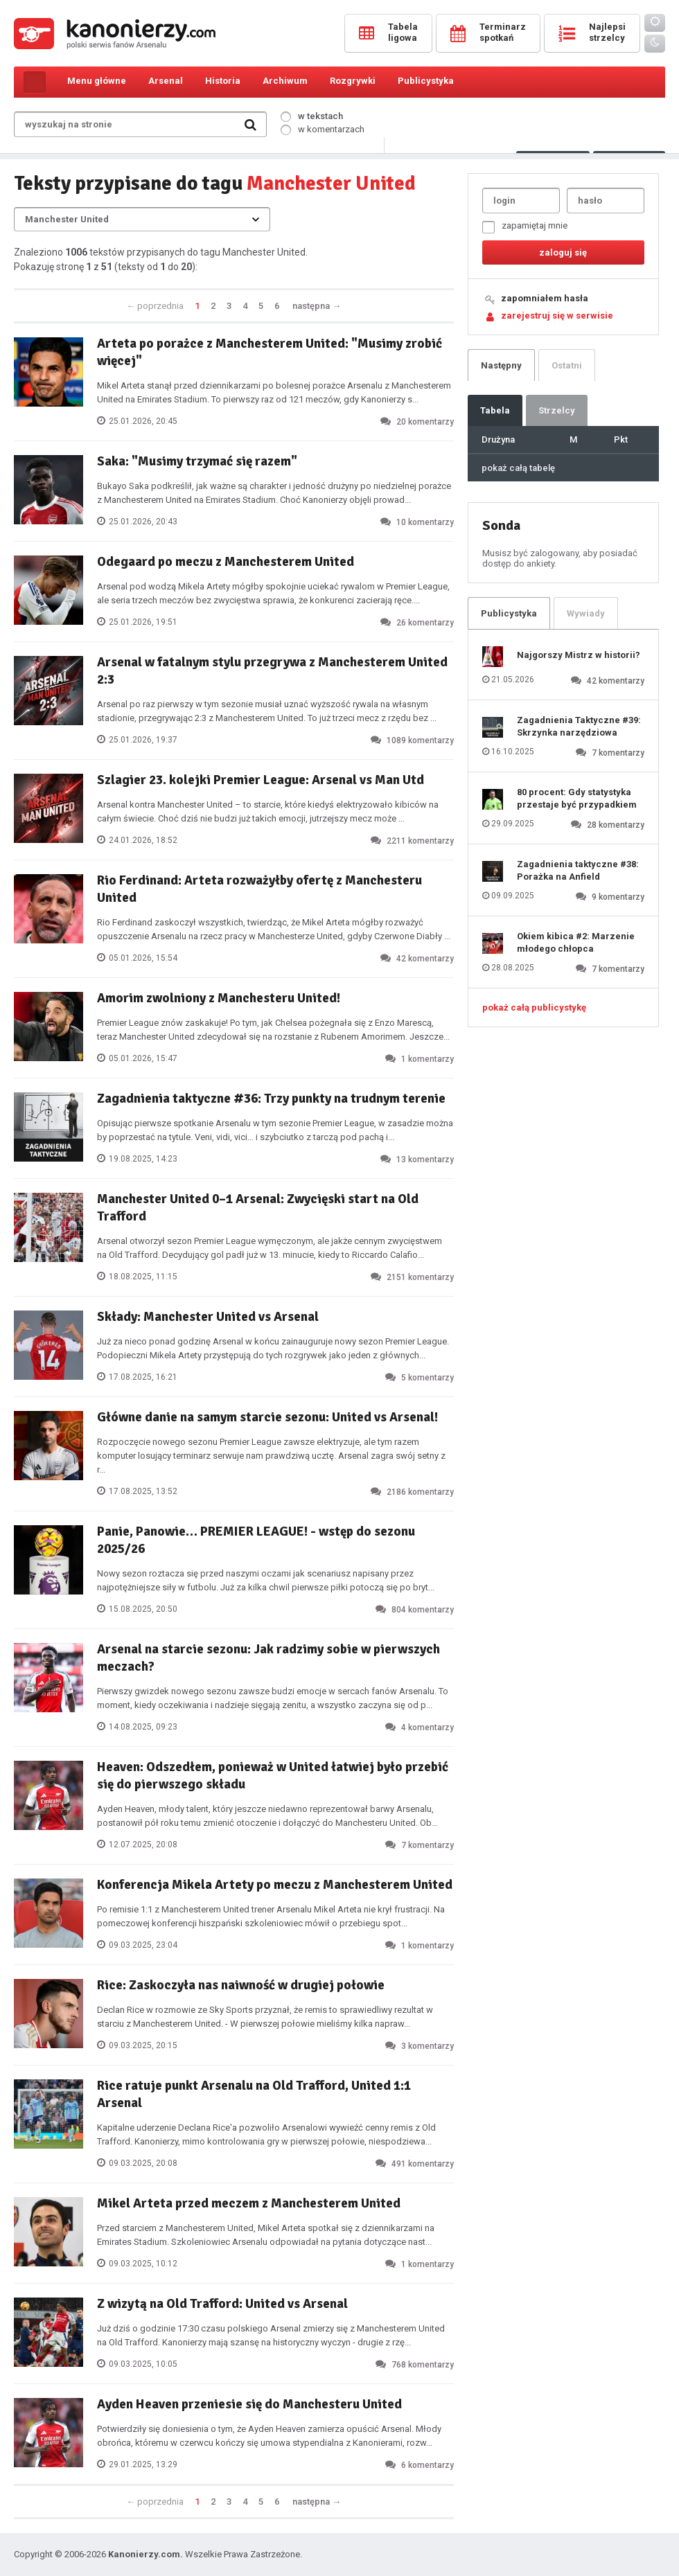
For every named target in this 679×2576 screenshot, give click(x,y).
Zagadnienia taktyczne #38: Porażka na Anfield (578, 870)
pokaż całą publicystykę (534, 1007)
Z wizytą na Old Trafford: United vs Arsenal (222, 2303)
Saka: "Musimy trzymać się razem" (197, 461)
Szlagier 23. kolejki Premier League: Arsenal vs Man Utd (260, 780)
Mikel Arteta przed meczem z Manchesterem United (248, 2203)
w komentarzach (322, 129)
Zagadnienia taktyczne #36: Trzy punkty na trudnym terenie (271, 1098)
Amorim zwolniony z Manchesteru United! (218, 998)
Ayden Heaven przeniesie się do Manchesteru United (249, 2404)
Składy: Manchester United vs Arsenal (208, 1316)
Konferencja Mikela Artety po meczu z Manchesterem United (274, 1884)
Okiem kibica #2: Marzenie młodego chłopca (576, 942)
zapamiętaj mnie (524, 226)
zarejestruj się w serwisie (557, 315)
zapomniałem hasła (544, 298)
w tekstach (312, 116)
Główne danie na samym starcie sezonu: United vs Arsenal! (267, 1417)
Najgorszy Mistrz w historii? (578, 655)
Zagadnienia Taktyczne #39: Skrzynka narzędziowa (579, 726)
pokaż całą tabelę (518, 468)
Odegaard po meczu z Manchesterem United (225, 561)
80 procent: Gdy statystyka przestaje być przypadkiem (577, 798)
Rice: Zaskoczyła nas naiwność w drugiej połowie (241, 1985)
